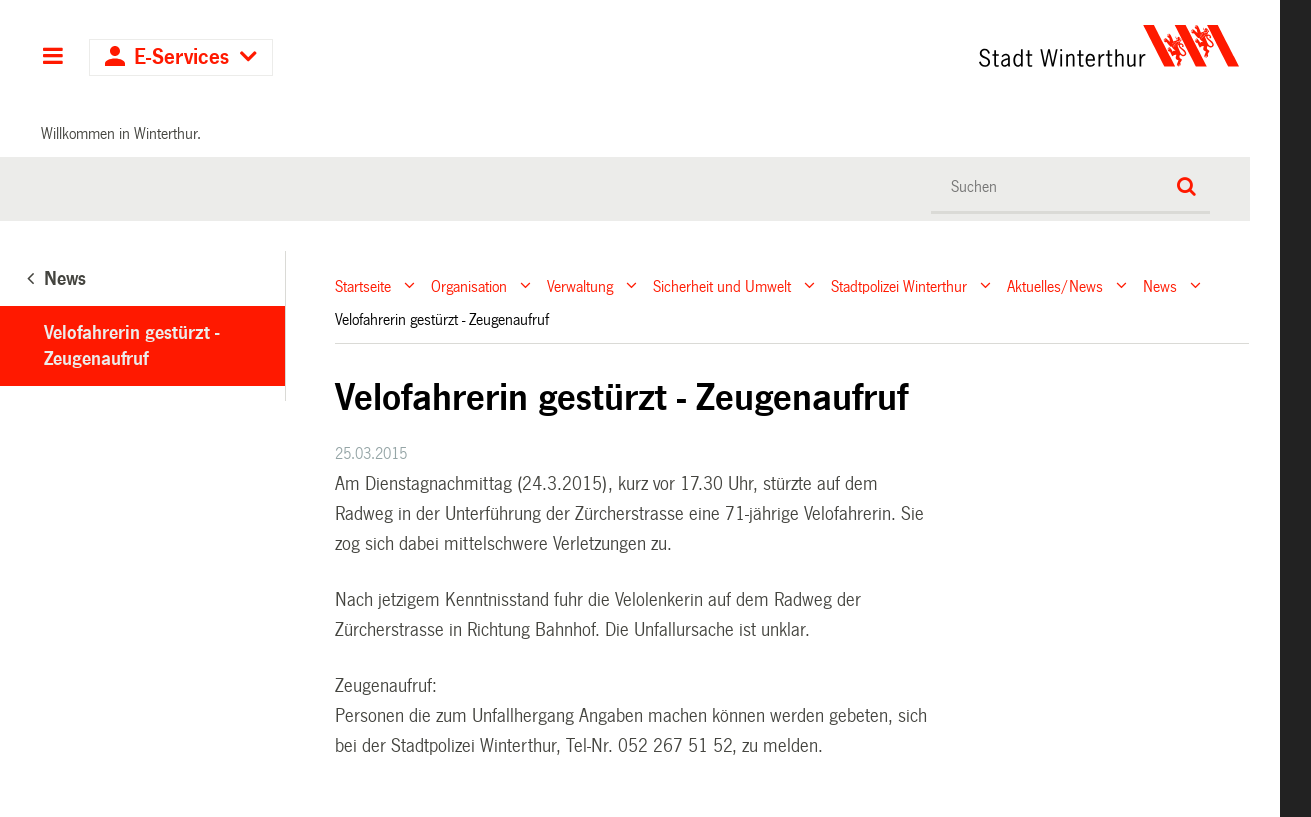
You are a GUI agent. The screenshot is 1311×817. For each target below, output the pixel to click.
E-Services (181, 57)
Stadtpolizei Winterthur (899, 285)
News (1160, 285)
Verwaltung (580, 285)
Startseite (363, 285)
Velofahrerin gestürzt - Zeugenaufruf (131, 346)
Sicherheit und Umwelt (722, 285)
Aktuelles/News (1055, 285)
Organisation (469, 285)
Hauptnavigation (52, 58)
